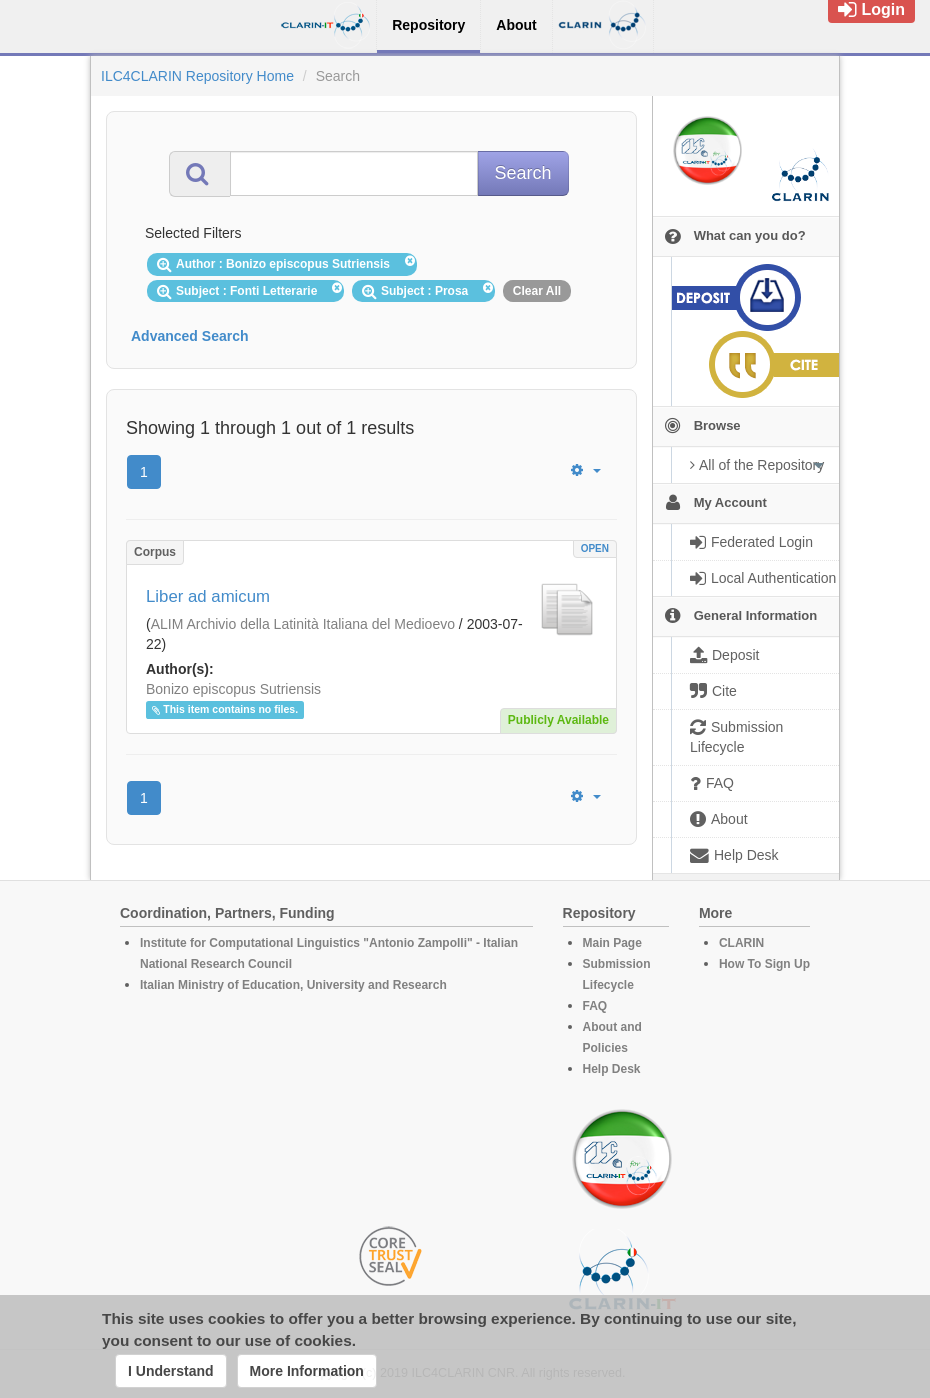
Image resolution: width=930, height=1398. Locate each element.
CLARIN (741, 943)
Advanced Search (190, 336)
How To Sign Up (764, 964)
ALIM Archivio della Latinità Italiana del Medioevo (303, 624)
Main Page (612, 943)
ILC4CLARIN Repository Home (197, 76)
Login (871, 9)
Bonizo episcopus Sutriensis (233, 689)
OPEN (595, 548)
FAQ (595, 1006)
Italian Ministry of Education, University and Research (293, 985)
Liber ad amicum (208, 596)
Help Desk (612, 1069)
